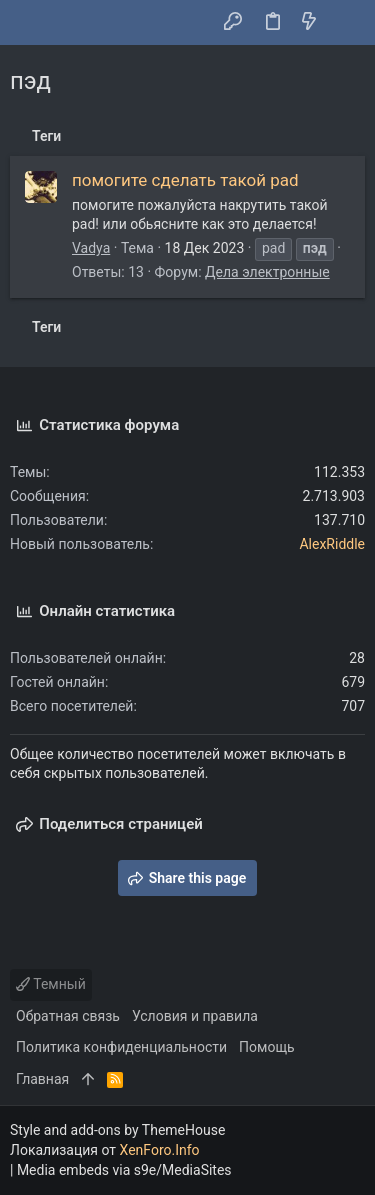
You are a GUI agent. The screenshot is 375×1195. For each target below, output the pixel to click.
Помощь (267, 1047)
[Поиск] (345, 23)
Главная (42, 1079)
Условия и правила (195, 1016)
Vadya (91, 248)
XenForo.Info (160, 1150)
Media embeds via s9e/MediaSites (124, 1170)
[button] (30, 23)
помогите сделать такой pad (185, 180)
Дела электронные (267, 272)
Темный (51, 984)
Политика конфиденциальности (121, 1047)
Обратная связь (68, 1016)
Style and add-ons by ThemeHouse (117, 1130)
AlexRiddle (332, 544)
